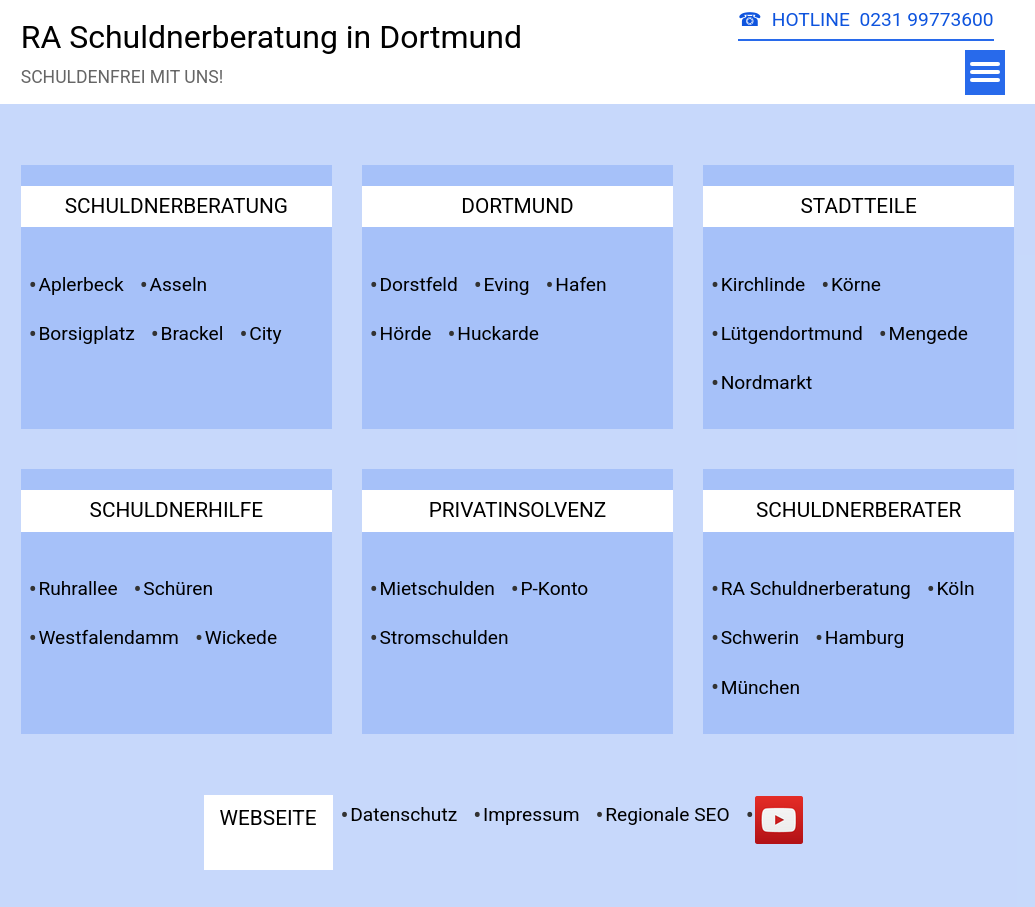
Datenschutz (403, 814)
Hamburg (864, 637)
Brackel (192, 333)
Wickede (241, 637)
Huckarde (498, 333)
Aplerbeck (80, 284)
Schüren (178, 588)
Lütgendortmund (792, 333)
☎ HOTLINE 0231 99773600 (865, 19)
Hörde (406, 333)
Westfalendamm (108, 637)
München (760, 687)
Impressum (531, 814)
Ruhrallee (77, 588)
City (265, 333)
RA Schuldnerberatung (816, 588)
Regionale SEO (667, 814)
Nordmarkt (767, 382)
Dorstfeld (419, 284)
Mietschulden (437, 588)
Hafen (580, 284)
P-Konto (554, 588)
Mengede (928, 333)
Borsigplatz (86, 333)
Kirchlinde (763, 284)
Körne (856, 284)
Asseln (178, 284)
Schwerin (760, 637)
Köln (956, 588)
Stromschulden (444, 637)
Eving (507, 284)
